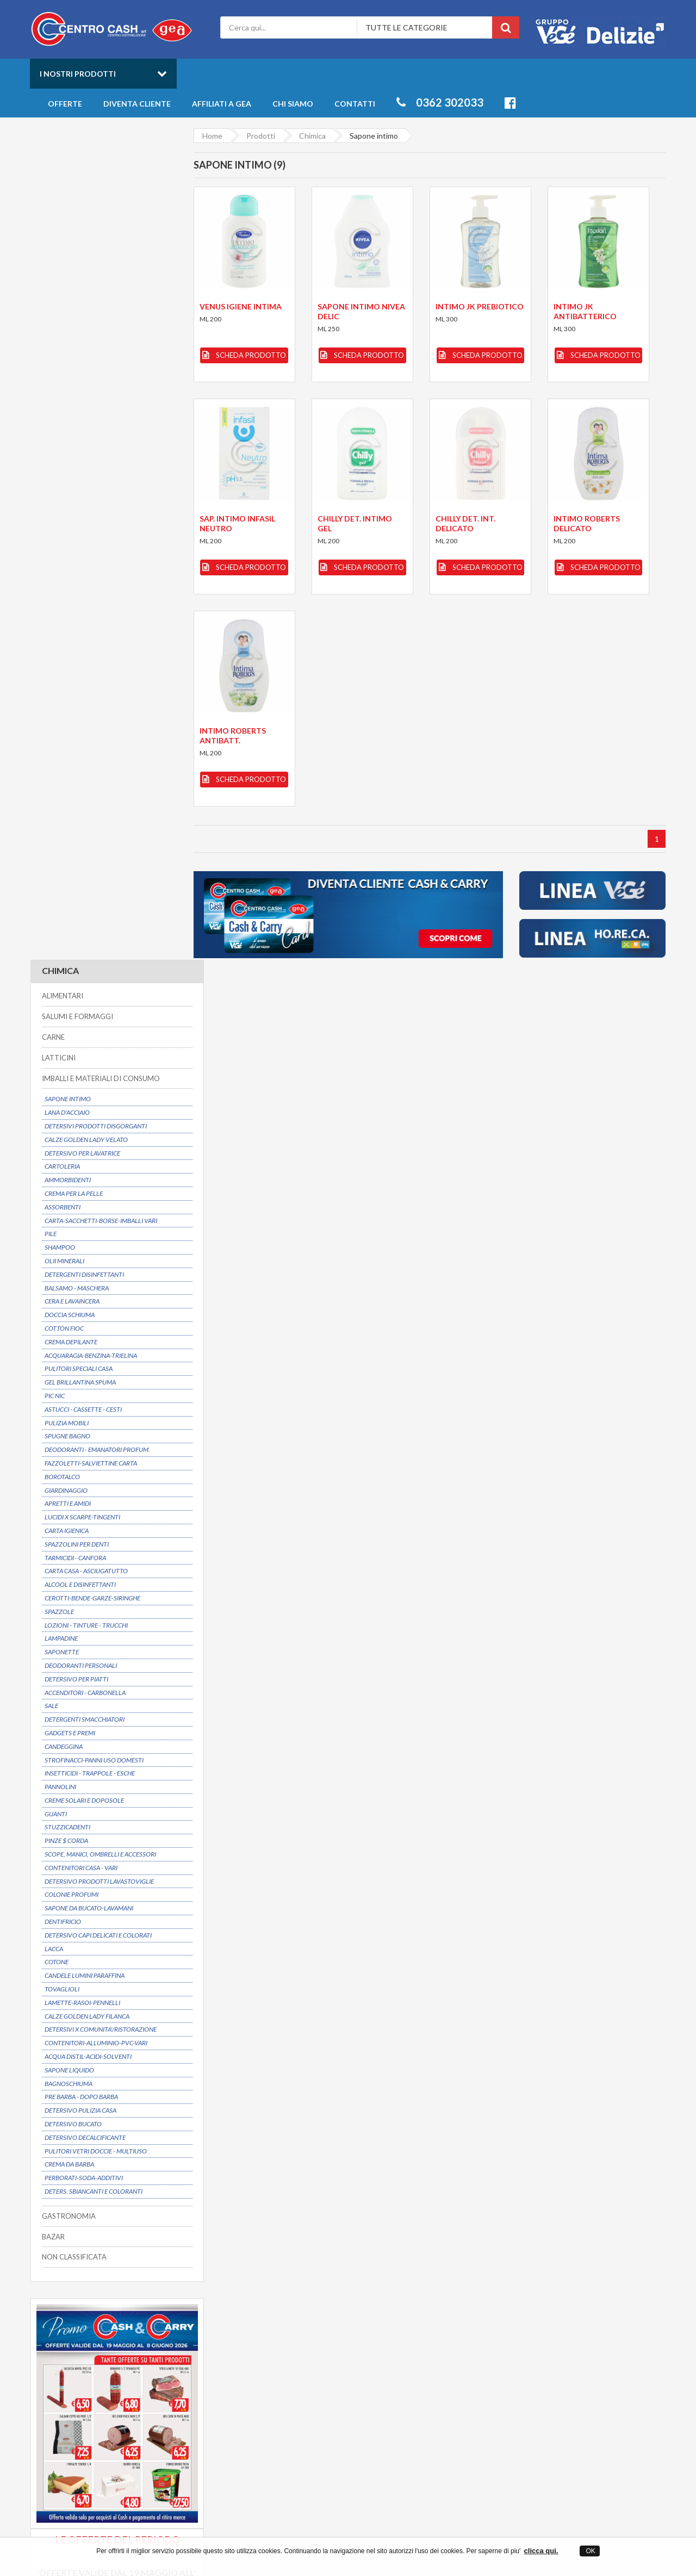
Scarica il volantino (103, 1755)
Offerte (65, 103)
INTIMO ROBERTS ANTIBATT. (232, 735)
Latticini (548, 2379)
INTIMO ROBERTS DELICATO (587, 523)
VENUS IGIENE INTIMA (240, 306)
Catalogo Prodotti (422, 2338)
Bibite (545, 2359)
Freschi (547, 2338)
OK (589, 2551)
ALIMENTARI (62, 164)
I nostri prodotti (78, 73)
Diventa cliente (137, 103)
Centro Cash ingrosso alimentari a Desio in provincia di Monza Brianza (251, 2532)
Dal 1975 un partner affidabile (281, 2231)
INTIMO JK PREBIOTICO (480, 306)
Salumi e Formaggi (565, 2369)
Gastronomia (557, 2349)
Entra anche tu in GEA (286, 2359)
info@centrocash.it (129, 2384)
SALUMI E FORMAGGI (77, 185)
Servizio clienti (576, 2231)
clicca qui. (541, 2551)
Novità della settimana (430, 2359)
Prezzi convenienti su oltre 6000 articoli (444, 2231)
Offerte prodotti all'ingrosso (440, 2349)
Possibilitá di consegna (96, 2231)
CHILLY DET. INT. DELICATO (465, 523)
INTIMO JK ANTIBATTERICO (585, 311)
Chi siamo (292, 103)
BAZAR (52, 1405)
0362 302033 (439, 102)
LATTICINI (58, 226)
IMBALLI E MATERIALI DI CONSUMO (100, 247)
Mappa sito (268, 2379)
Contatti (354, 103)
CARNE (52, 205)
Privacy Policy (272, 2369)
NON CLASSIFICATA (73, 1426)
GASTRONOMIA (68, 1384)
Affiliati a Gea (221, 103)
